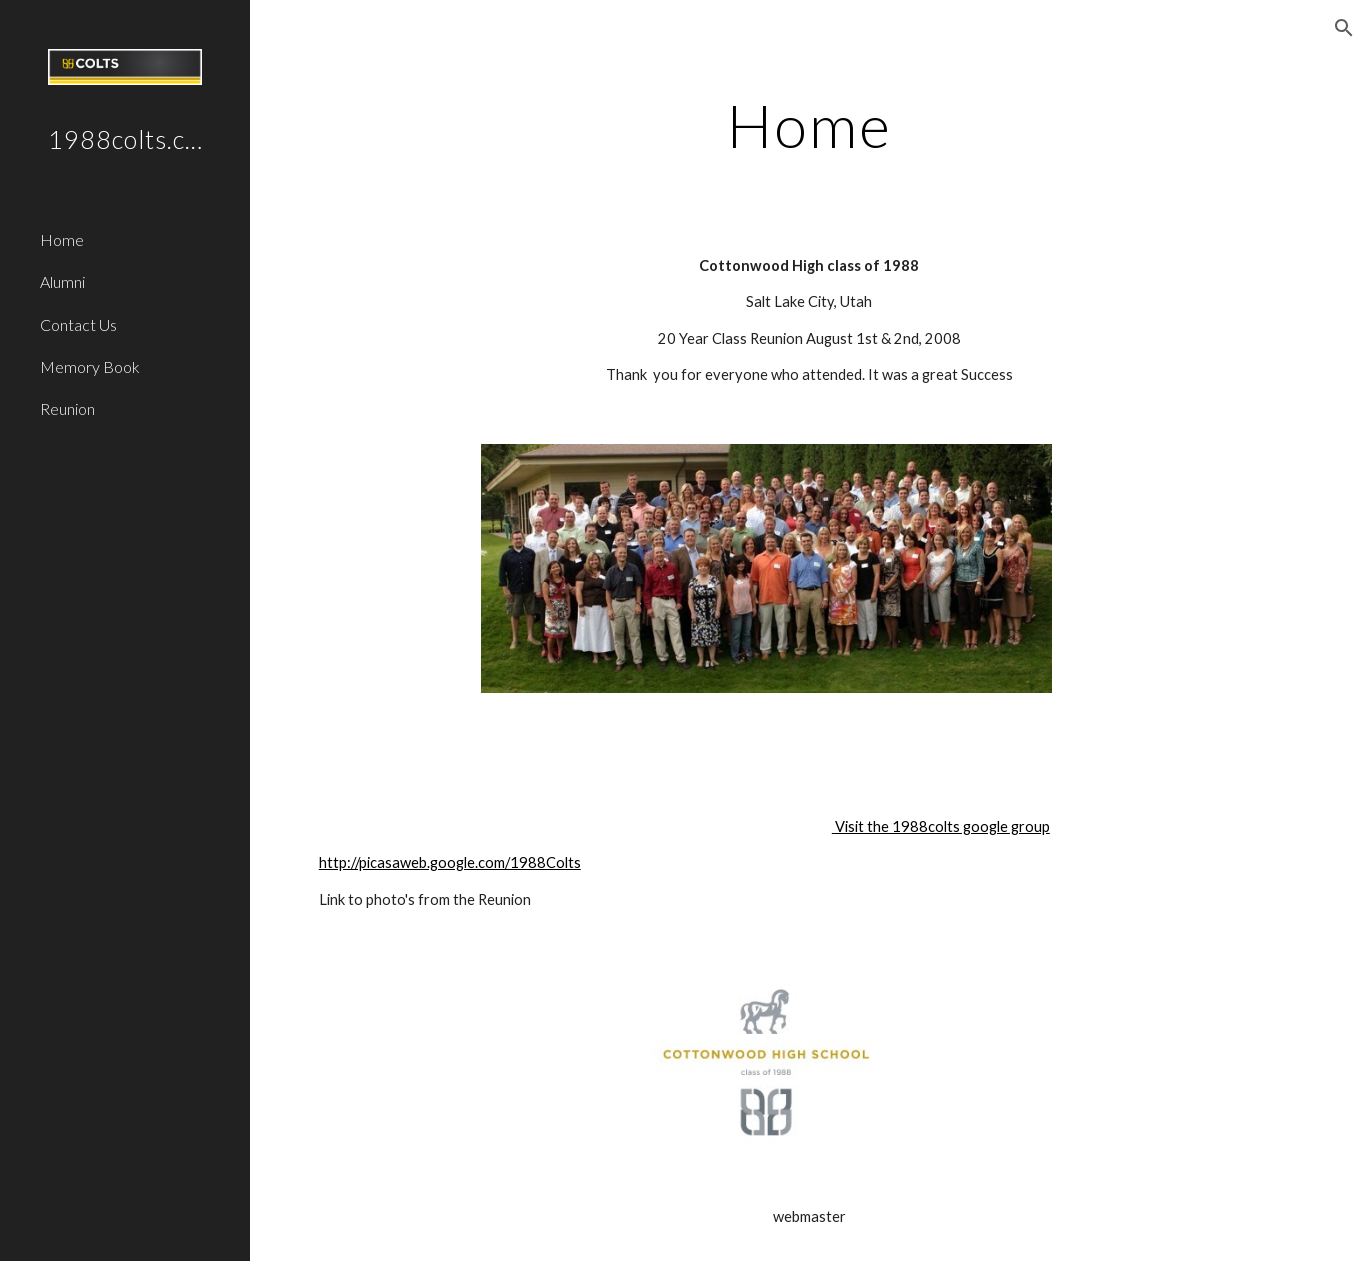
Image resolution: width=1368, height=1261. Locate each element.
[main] (809, 125)
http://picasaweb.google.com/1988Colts (450, 862)
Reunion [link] (67, 408)
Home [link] (62, 239)
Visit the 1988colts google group (942, 826)
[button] (1344, 28)
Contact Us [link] (78, 324)
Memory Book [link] (90, 366)
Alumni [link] (62, 281)
